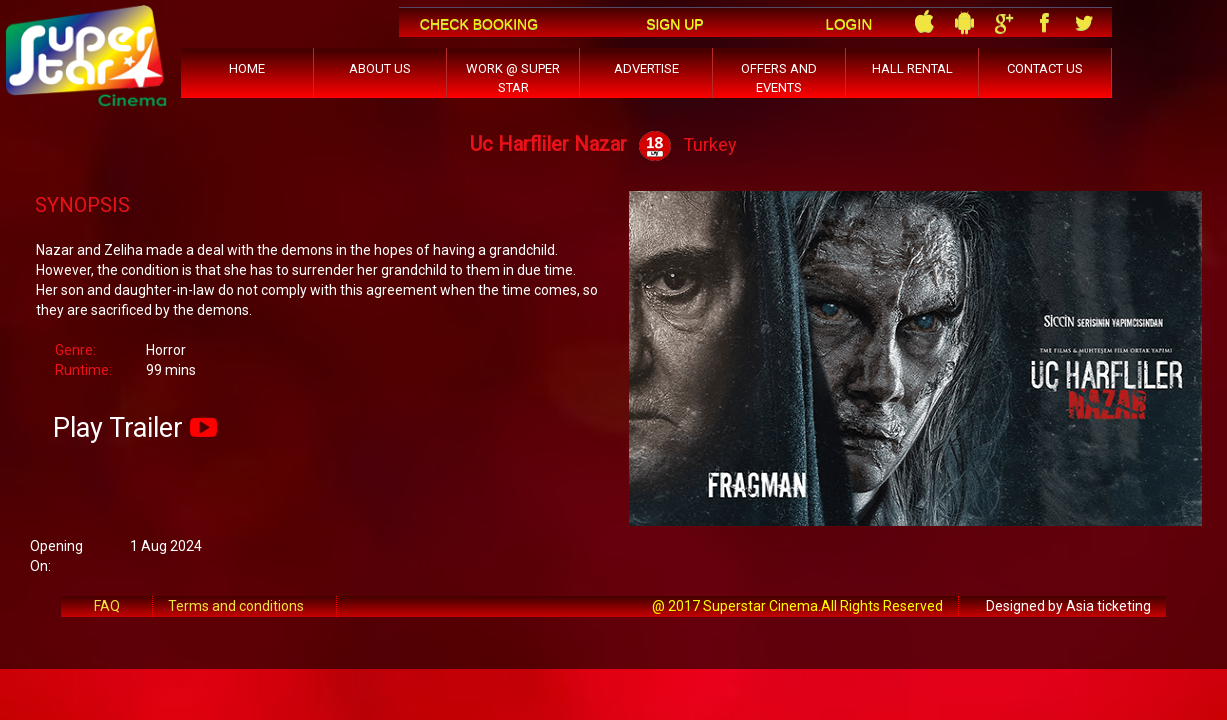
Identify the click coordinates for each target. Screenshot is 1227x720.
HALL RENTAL (912, 68)
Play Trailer (118, 428)
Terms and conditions (236, 606)
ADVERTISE (646, 68)
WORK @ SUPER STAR (513, 78)
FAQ (107, 606)
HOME (247, 68)
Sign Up (675, 24)
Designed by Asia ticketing (1068, 606)
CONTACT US (1045, 68)
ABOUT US (380, 68)
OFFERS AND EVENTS (779, 78)
